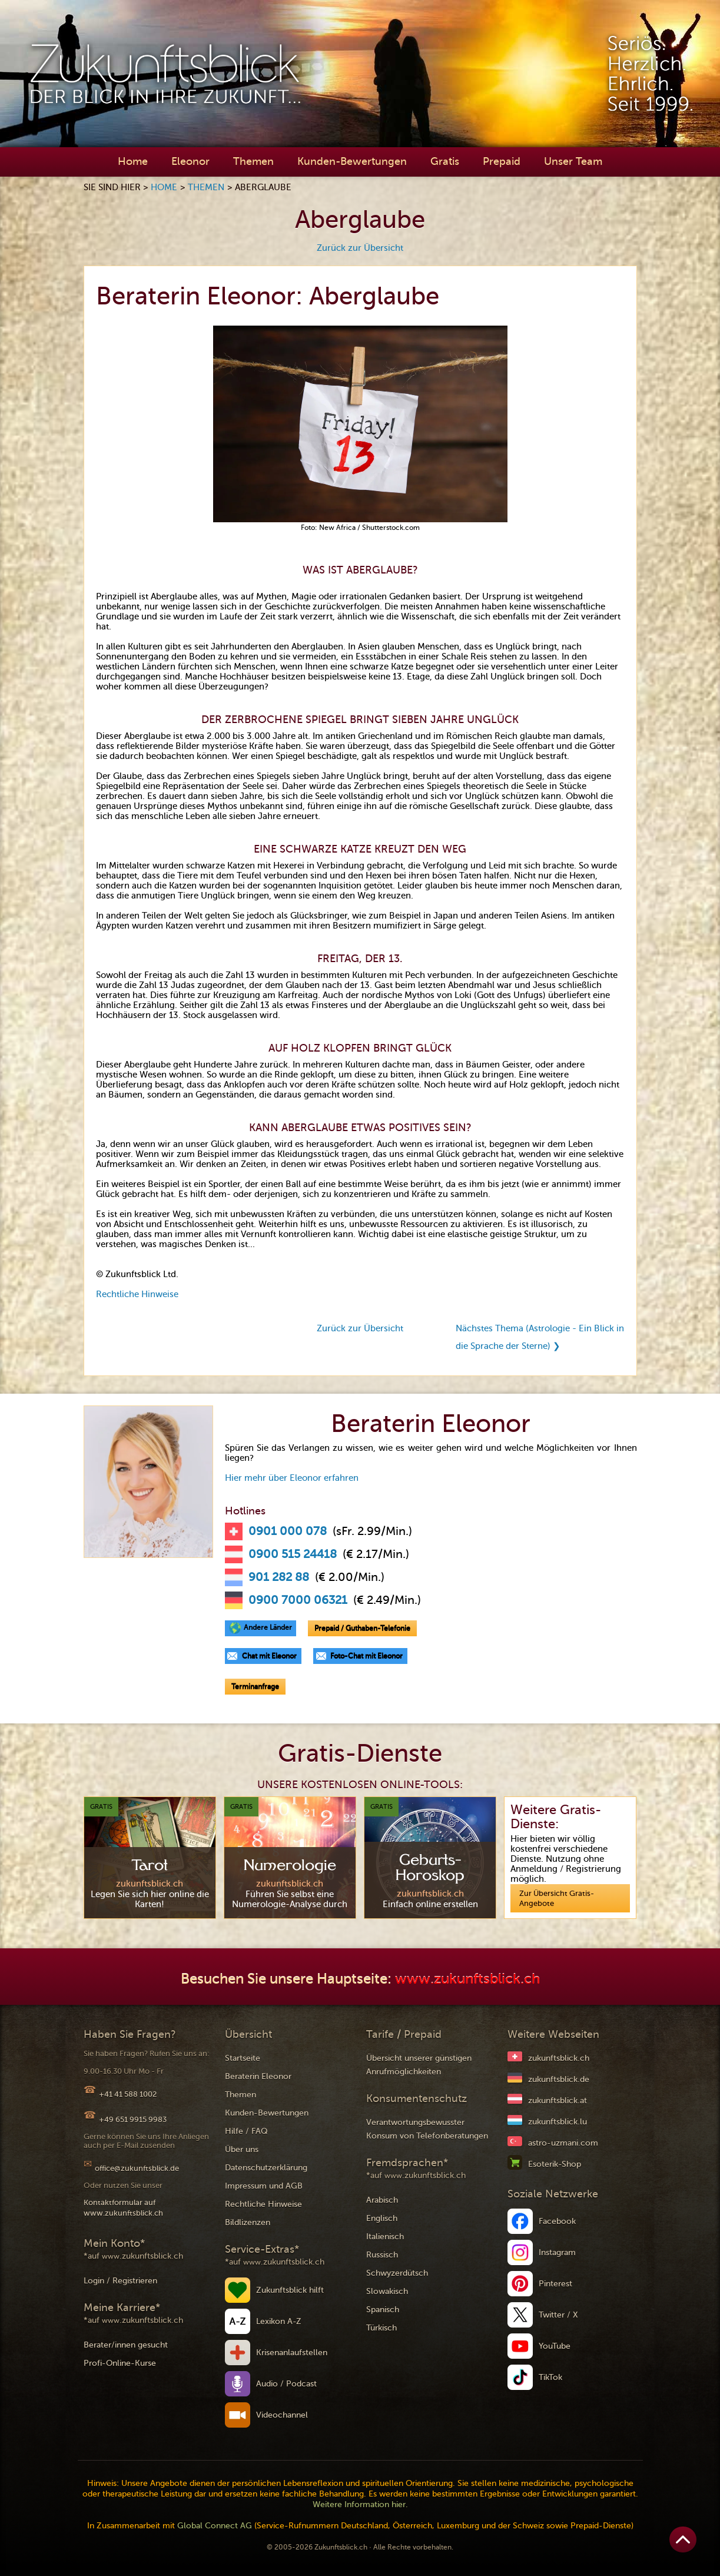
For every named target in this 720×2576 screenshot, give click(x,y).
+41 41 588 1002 (128, 2094)
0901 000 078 (287, 1531)
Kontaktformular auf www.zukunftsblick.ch (123, 2207)
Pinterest (555, 2283)
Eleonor (190, 161)
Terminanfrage (255, 1686)
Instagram (557, 2252)
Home (133, 161)
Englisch (381, 2218)
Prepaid (501, 161)
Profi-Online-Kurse (120, 2363)
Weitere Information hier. (360, 2504)
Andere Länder (268, 1627)
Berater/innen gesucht (126, 2344)
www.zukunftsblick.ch (467, 1979)
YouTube (554, 2346)
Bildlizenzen (247, 2222)
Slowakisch (387, 2291)
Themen (253, 161)
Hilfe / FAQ (246, 2131)
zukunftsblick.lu (557, 2121)
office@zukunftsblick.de (137, 2168)
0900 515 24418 (292, 1554)
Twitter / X (558, 2314)
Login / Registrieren (120, 2280)
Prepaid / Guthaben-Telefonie (362, 1628)
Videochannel (282, 2415)
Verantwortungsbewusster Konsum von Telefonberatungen (427, 2129)
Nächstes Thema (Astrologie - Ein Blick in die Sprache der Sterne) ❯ (540, 1337)
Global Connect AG (214, 2525)
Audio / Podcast (286, 2383)
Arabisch (382, 2200)
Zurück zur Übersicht (360, 248)
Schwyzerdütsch (397, 2273)
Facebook (557, 2221)
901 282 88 (278, 1577)
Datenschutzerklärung (266, 2167)
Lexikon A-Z (278, 2321)
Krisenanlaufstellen (291, 2352)
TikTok (550, 2377)
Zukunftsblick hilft (290, 2290)
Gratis (444, 161)
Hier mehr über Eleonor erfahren (292, 1478)
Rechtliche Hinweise (137, 1294)
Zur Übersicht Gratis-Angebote (556, 1898)
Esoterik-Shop (554, 2164)
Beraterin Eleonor (258, 2076)
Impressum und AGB (264, 2186)
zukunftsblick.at (557, 2100)
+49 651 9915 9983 (133, 2119)
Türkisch (381, 2327)
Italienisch (385, 2236)
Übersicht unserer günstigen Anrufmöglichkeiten (419, 2065)
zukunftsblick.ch (558, 2058)
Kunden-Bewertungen (352, 161)
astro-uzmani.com (563, 2143)
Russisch (382, 2254)
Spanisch (382, 2309)
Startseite (242, 2058)
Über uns (241, 2149)
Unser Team (573, 161)
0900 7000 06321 (297, 1600)
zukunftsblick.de (558, 2079)
